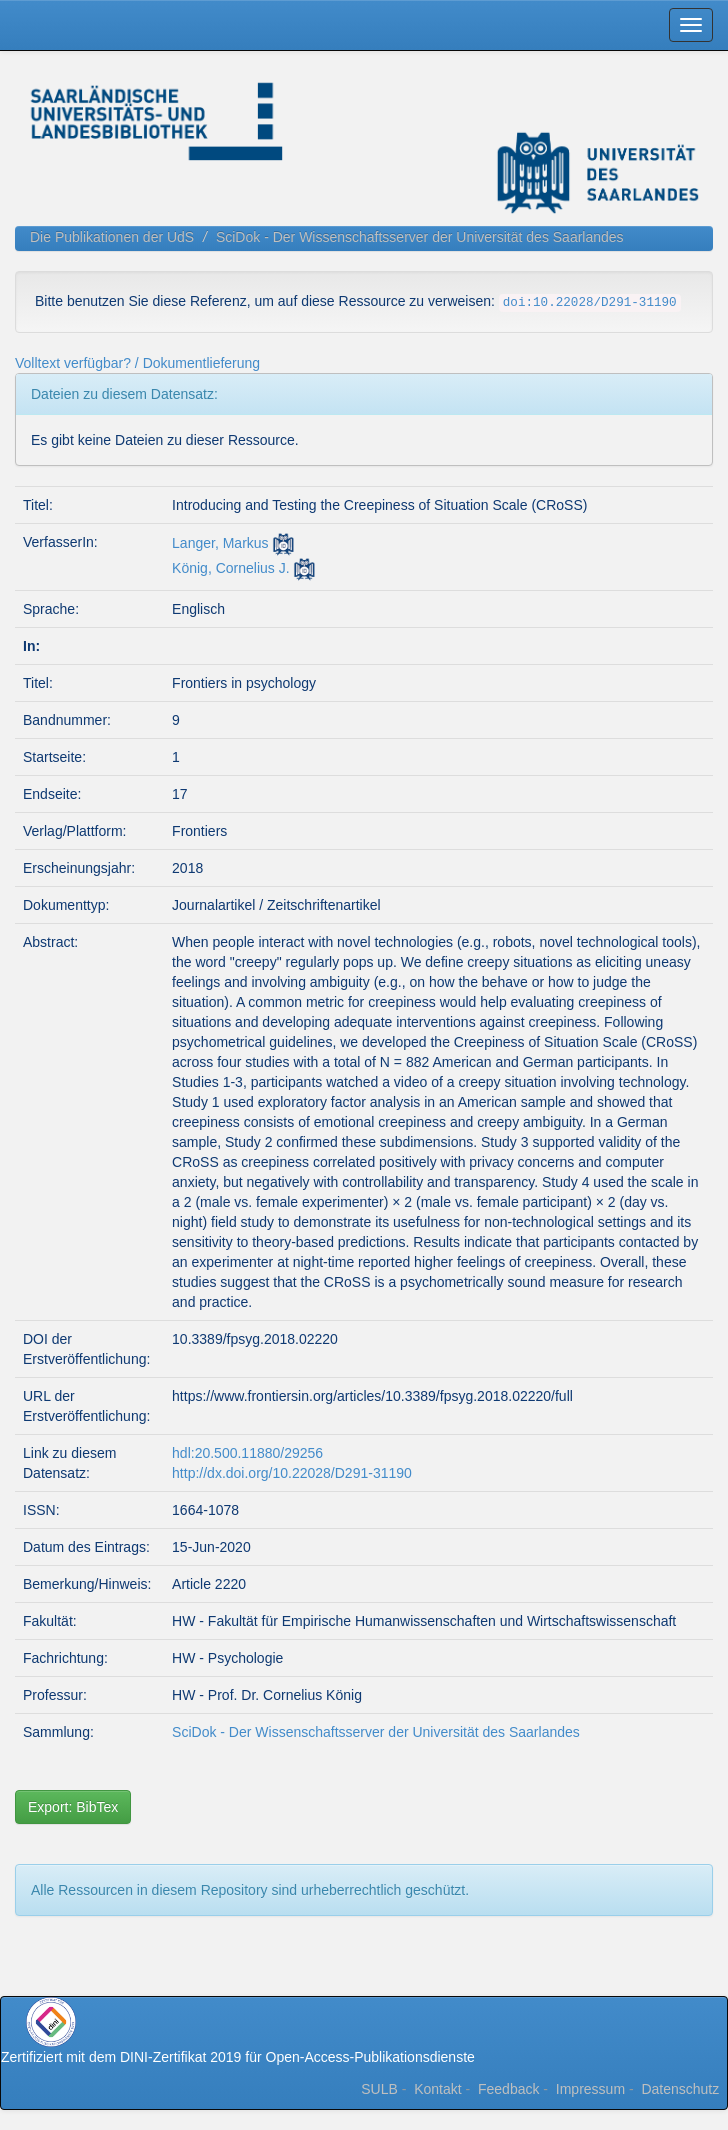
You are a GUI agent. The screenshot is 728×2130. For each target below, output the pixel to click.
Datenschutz (680, 2089)
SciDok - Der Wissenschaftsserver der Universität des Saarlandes (420, 237)
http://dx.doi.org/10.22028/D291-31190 (292, 1473)
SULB (379, 2089)
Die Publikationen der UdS (112, 237)
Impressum (590, 2089)
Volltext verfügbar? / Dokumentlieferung (137, 363)
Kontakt (437, 2089)
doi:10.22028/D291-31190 (590, 303)
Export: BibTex (73, 1807)
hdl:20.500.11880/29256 (247, 1453)
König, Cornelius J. (231, 568)
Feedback (508, 2089)
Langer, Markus (220, 543)
